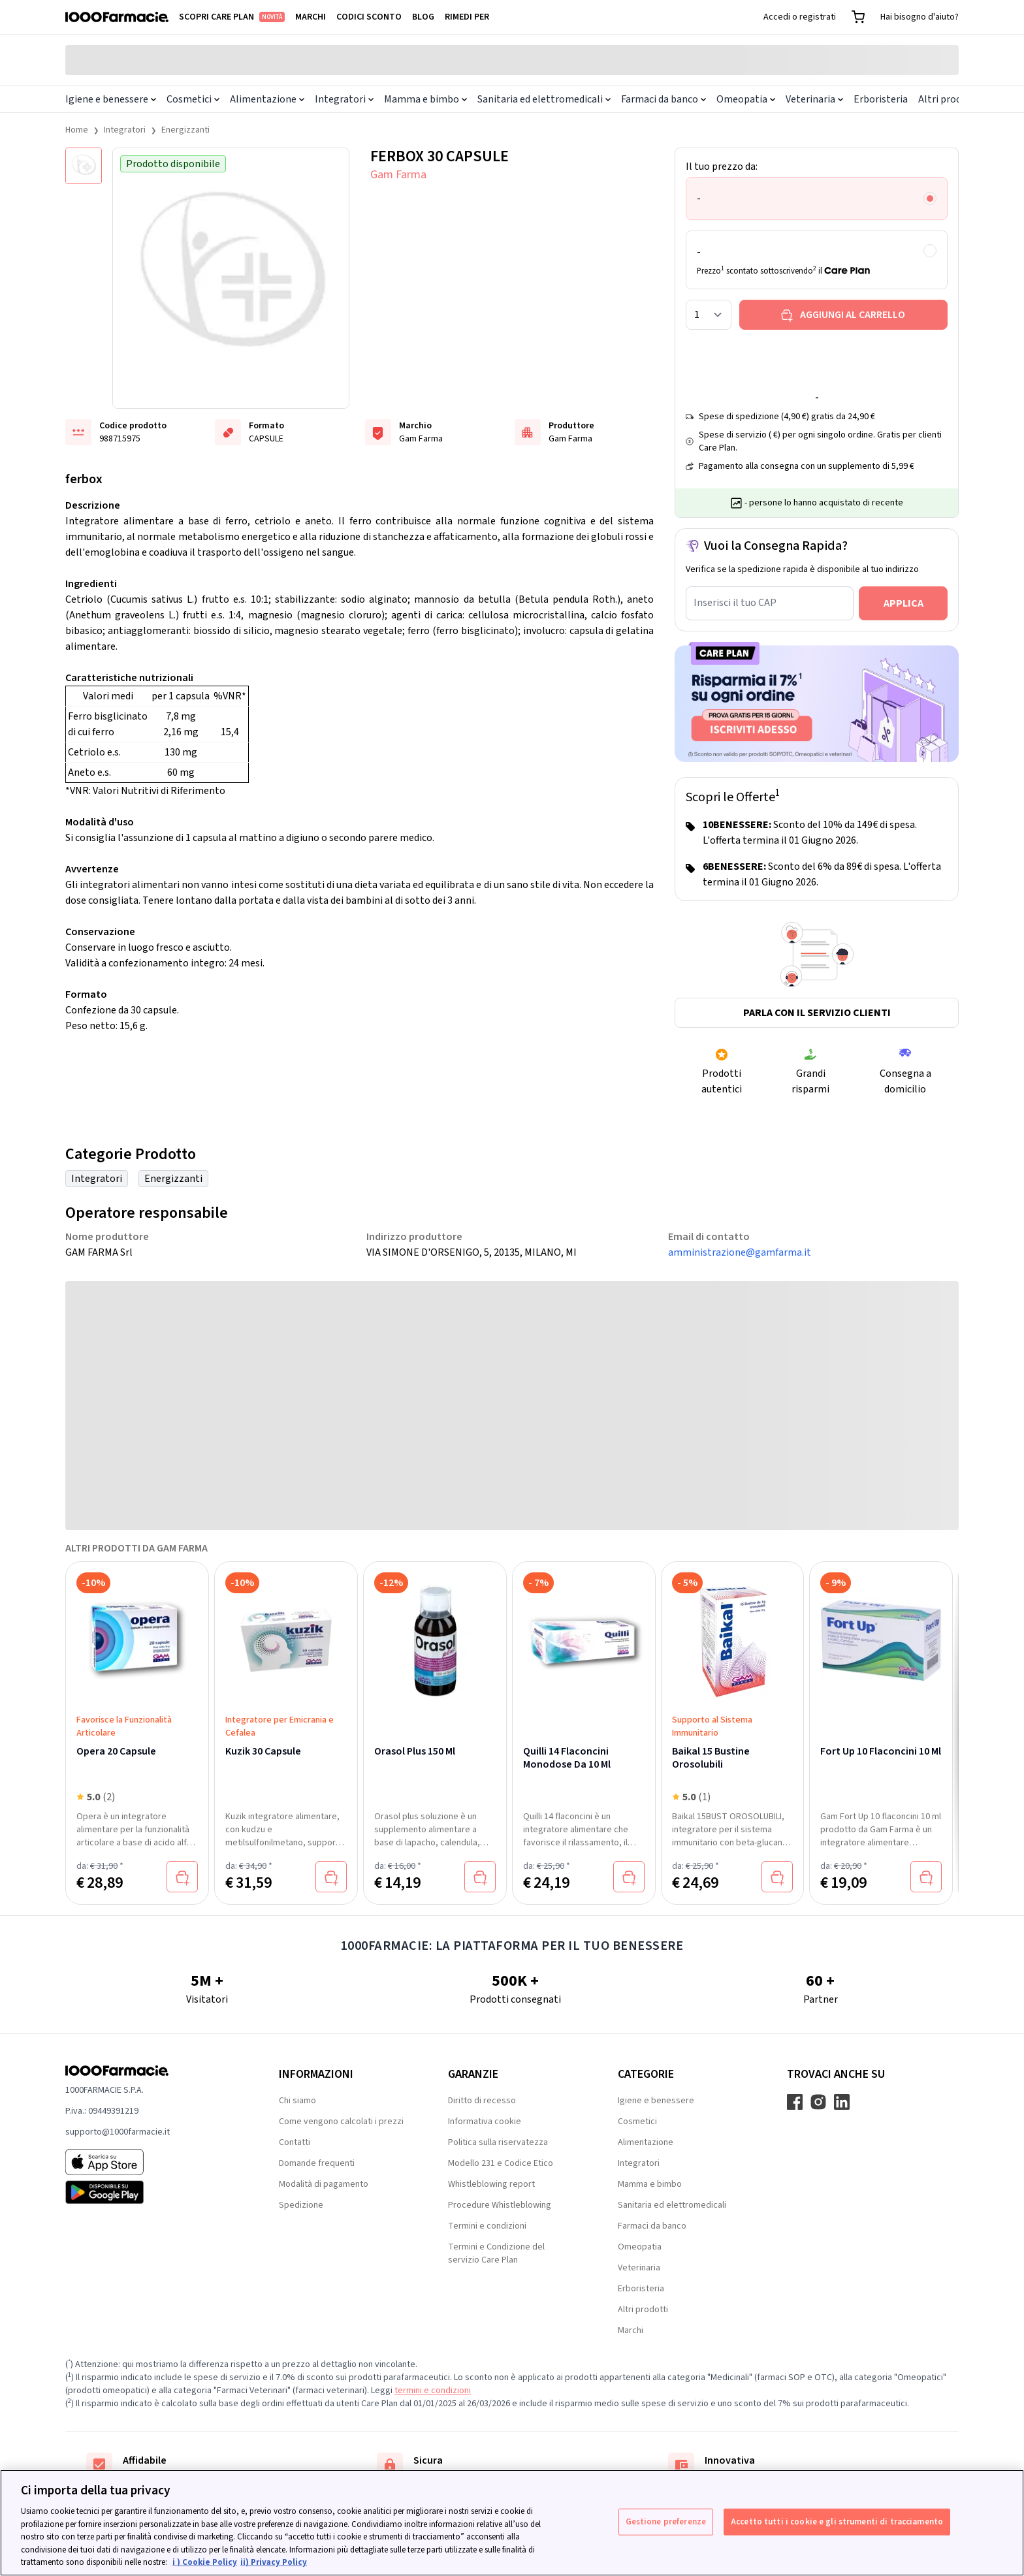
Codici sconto (369, 17)
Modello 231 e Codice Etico (500, 2163)
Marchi (310, 17)
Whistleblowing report (491, 2184)
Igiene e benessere (110, 99)
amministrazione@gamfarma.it (739, 1252)
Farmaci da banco (663, 99)
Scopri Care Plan (232, 17)
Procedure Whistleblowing (499, 2205)
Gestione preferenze (666, 2521)
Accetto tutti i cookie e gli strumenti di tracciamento (837, 2521)
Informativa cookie (484, 2121)
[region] (512, 2523)
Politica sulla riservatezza (498, 2142)
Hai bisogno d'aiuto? (919, 17)
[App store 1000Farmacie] (151, 2162)
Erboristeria (881, 99)
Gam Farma (398, 175)
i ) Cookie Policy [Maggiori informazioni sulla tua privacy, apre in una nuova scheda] (204, 2562)
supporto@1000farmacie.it (117, 2132)
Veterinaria (814, 99)
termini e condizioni (432, 2390)
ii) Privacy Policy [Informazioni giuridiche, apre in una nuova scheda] (273, 2562)
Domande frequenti (317, 2163)
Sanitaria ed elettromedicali (544, 99)
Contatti (294, 2142)
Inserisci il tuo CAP (735, 603)
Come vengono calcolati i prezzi (341, 2121)
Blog (423, 17)
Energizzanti (185, 129)
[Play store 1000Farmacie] (151, 2192)
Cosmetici (193, 99)
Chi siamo (297, 2100)
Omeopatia (745, 99)
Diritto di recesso (482, 2100)
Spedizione (301, 2205)
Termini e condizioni (487, 2226)
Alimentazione (267, 99)
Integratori (344, 99)
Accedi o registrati (799, 17)
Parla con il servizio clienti (817, 1013)
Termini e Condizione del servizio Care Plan (496, 2253)
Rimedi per (467, 17)
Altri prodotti (948, 99)
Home (76, 129)
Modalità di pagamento (323, 2184)
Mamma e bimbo (425, 99)
